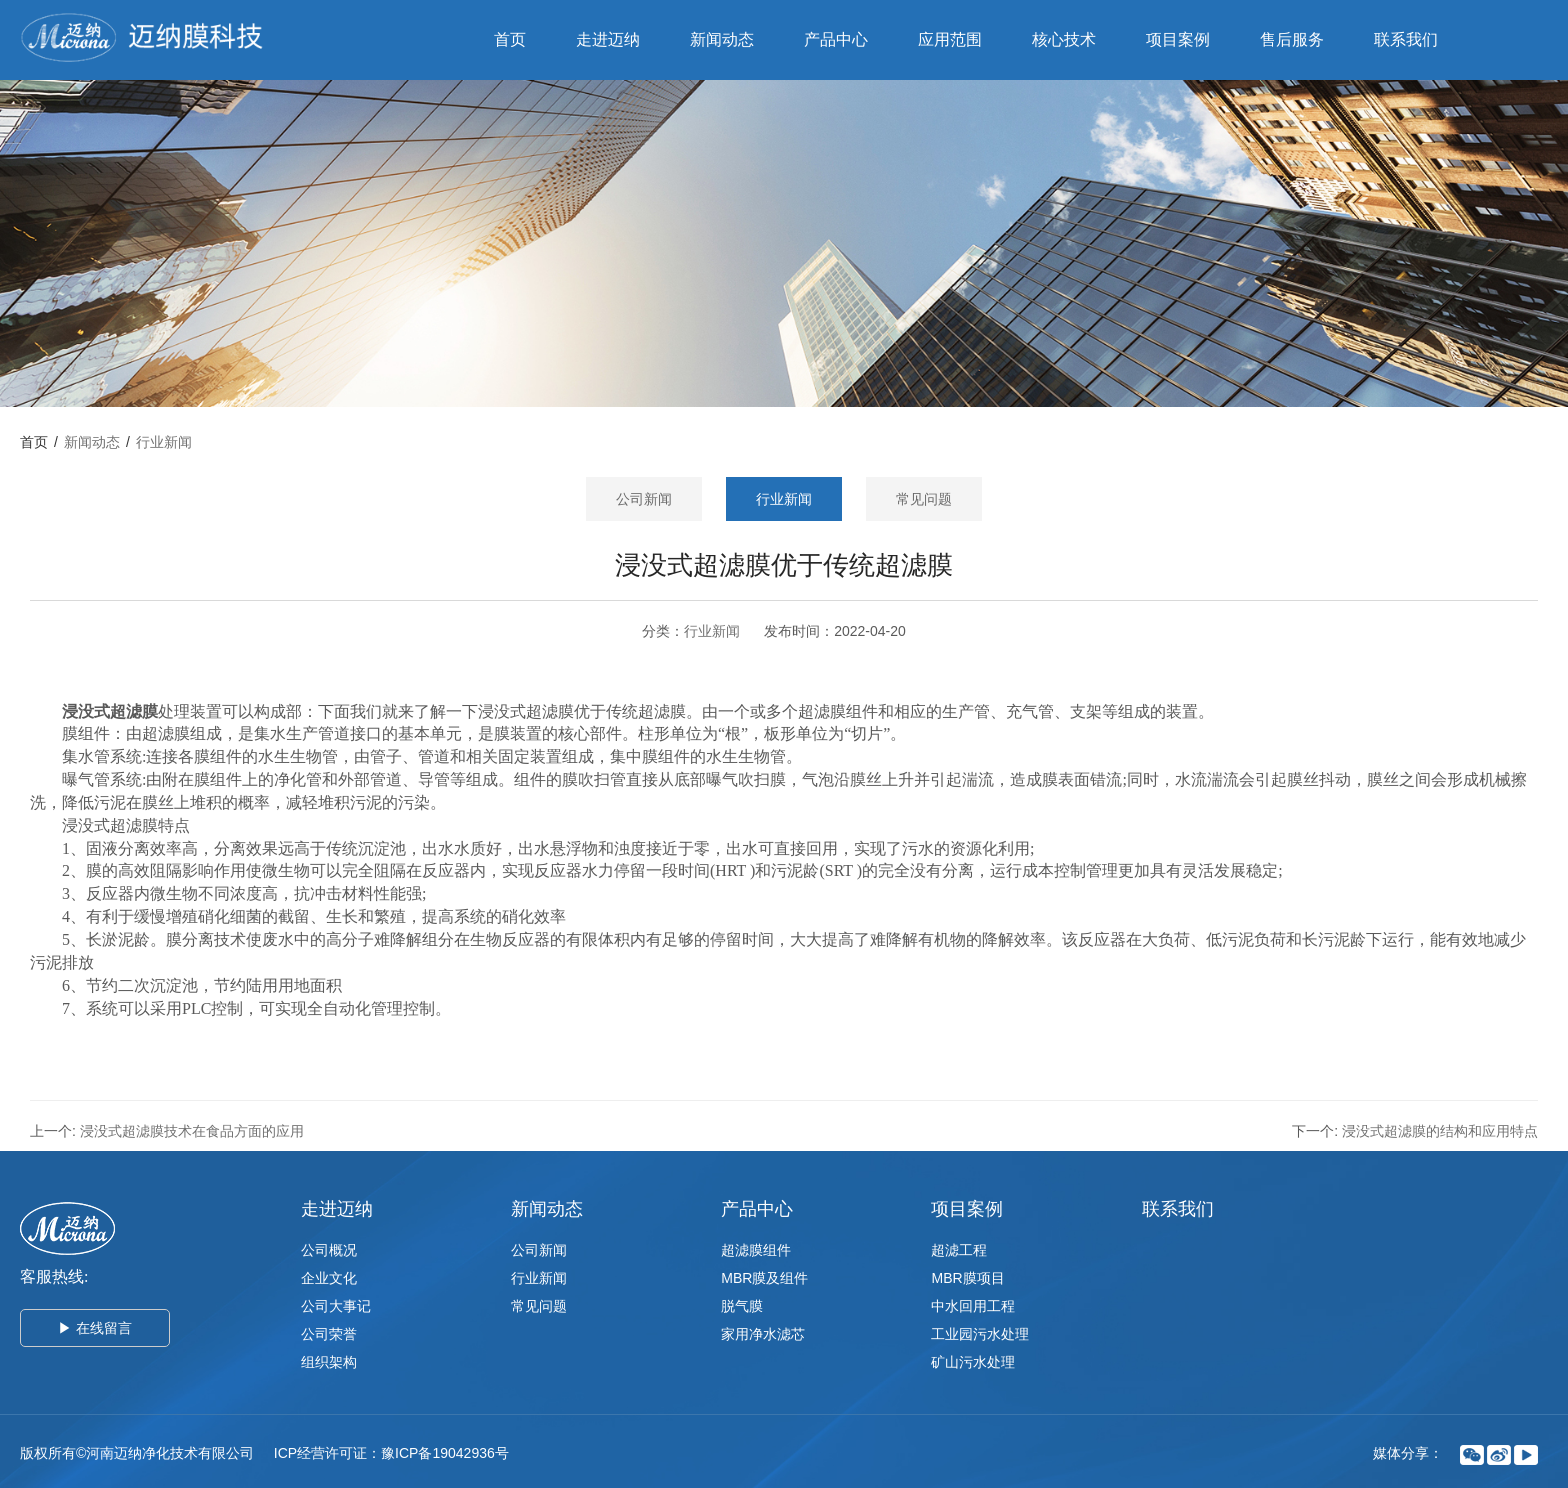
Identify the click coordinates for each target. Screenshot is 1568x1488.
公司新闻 (644, 499)
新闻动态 (722, 39)
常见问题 (924, 499)
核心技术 (1064, 39)
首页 (510, 39)
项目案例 (1178, 39)
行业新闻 (164, 442)
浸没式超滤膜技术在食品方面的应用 (192, 1131)
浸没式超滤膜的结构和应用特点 (1440, 1131)
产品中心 (836, 39)
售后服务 (1292, 39)
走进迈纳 (608, 39)
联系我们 (1406, 39)
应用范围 (950, 39)
